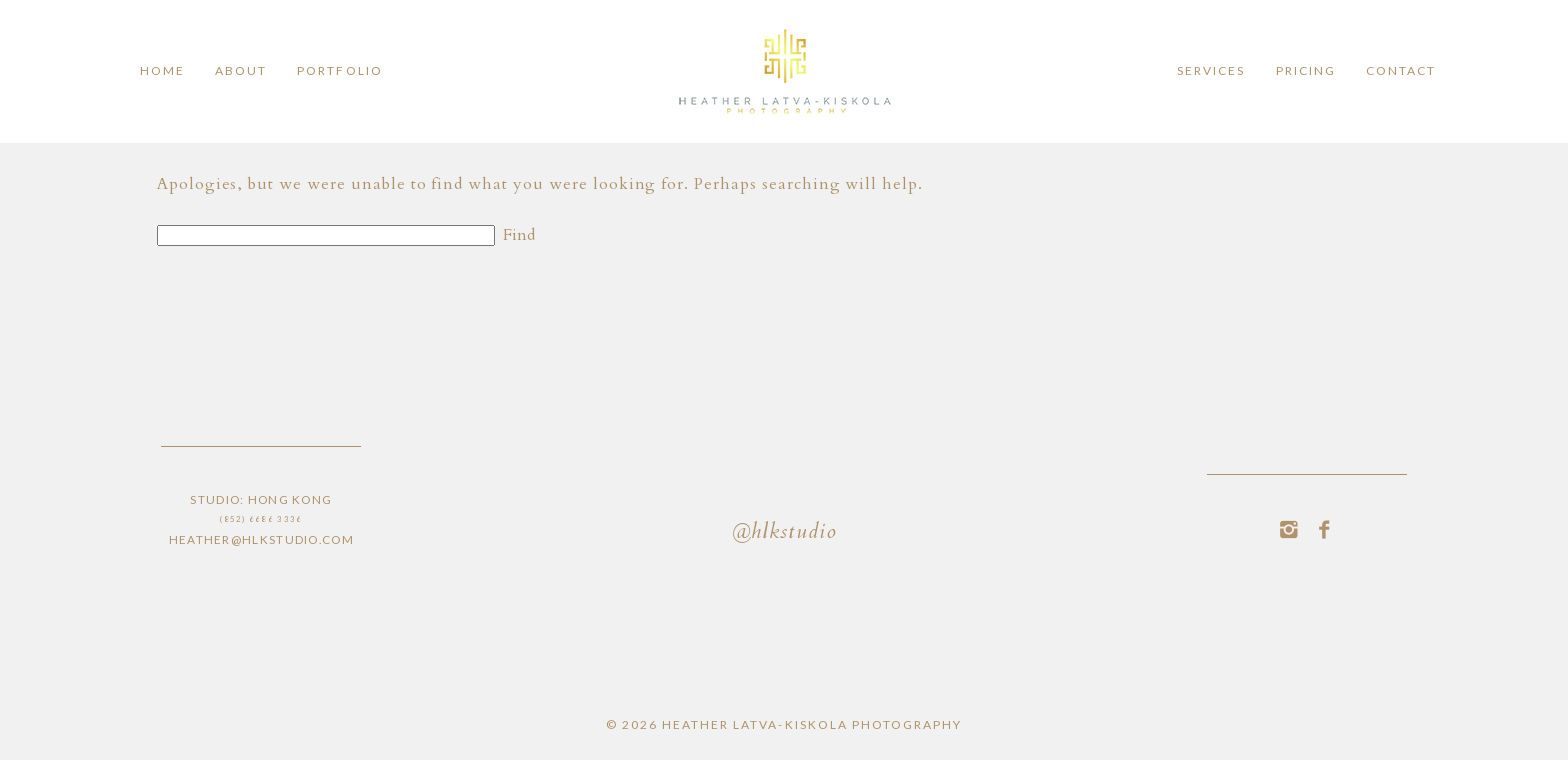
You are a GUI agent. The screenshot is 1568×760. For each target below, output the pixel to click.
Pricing (1306, 71)
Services (1211, 71)
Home (162, 71)
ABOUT (241, 71)
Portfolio (339, 71)
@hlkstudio (784, 533)
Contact (1401, 71)
